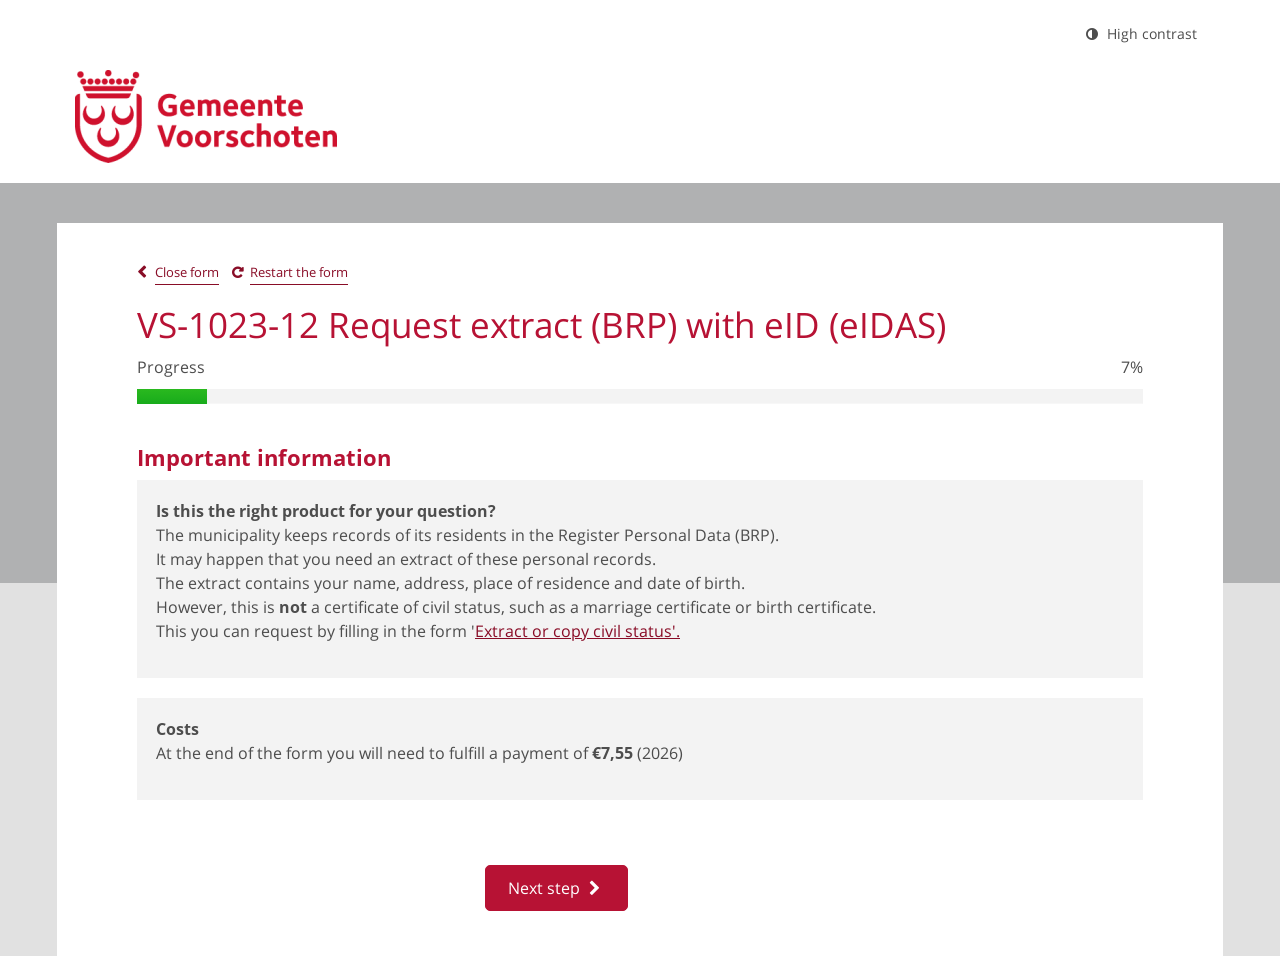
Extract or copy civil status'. (577, 631)
